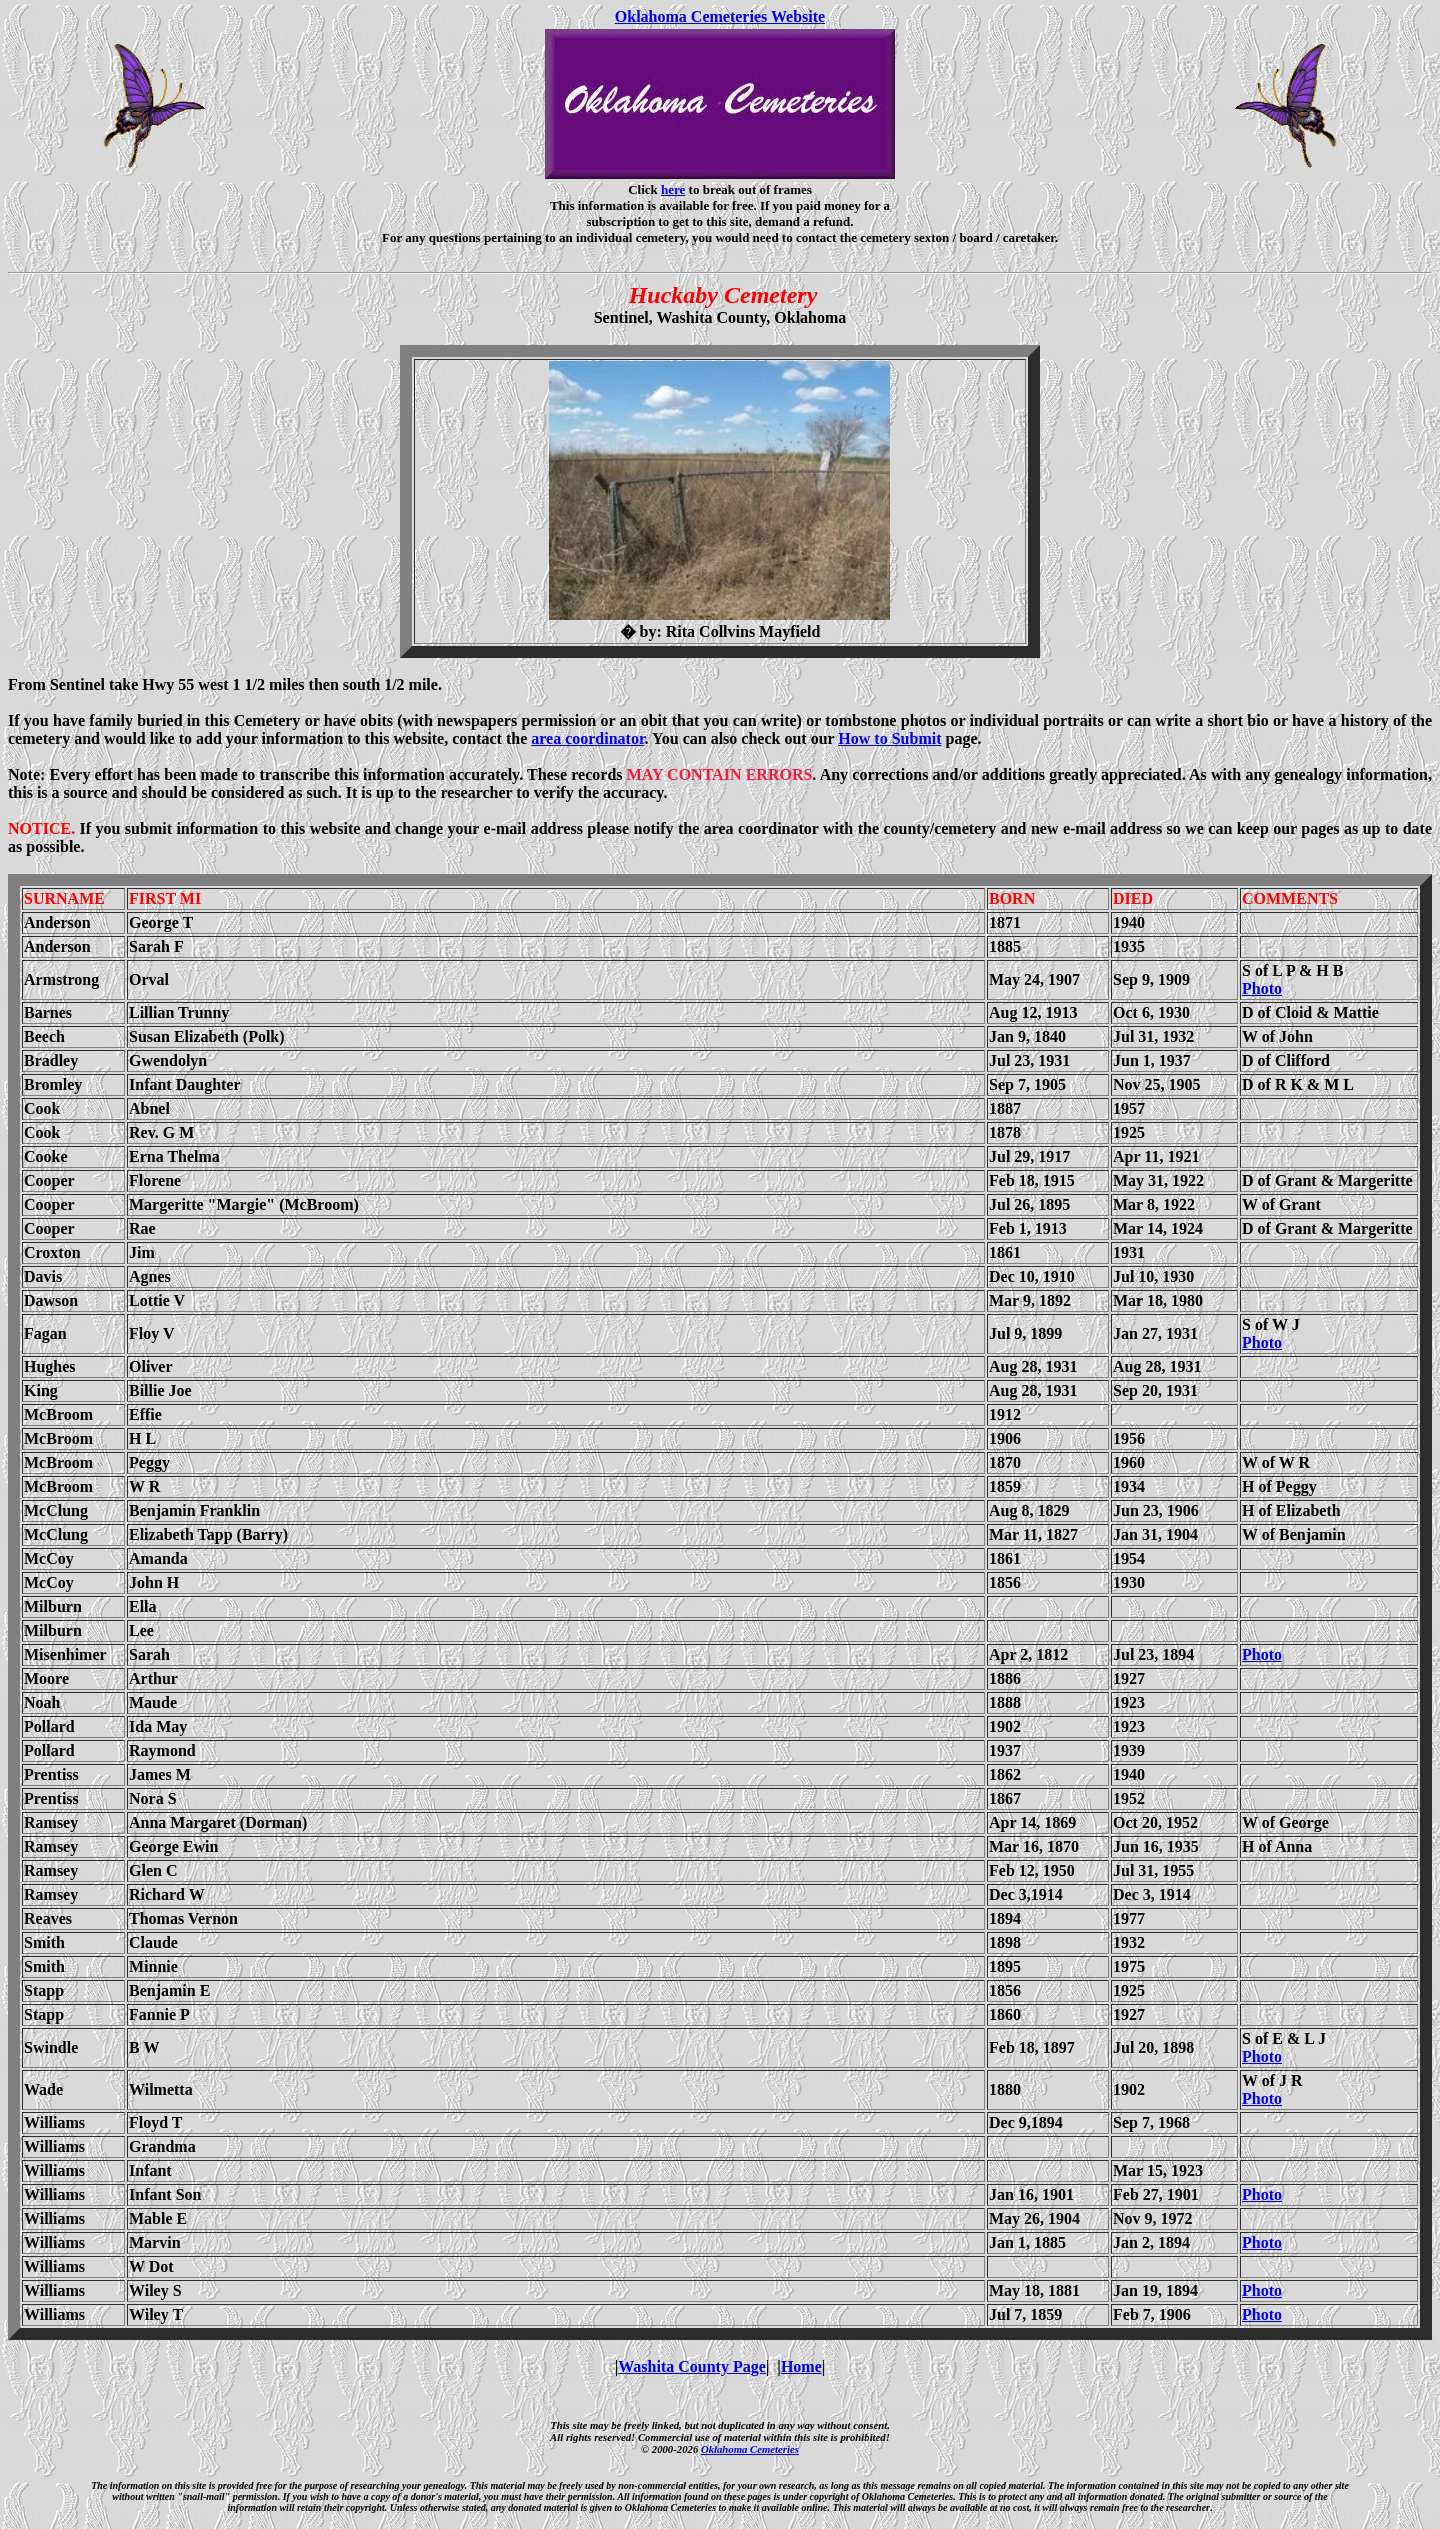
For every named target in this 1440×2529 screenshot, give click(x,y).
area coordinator (587, 738)
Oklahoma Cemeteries (750, 2449)
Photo (1262, 988)
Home (801, 2366)
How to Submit (889, 738)
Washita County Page (692, 2366)
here (673, 189)
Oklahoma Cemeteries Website (720, 16)
